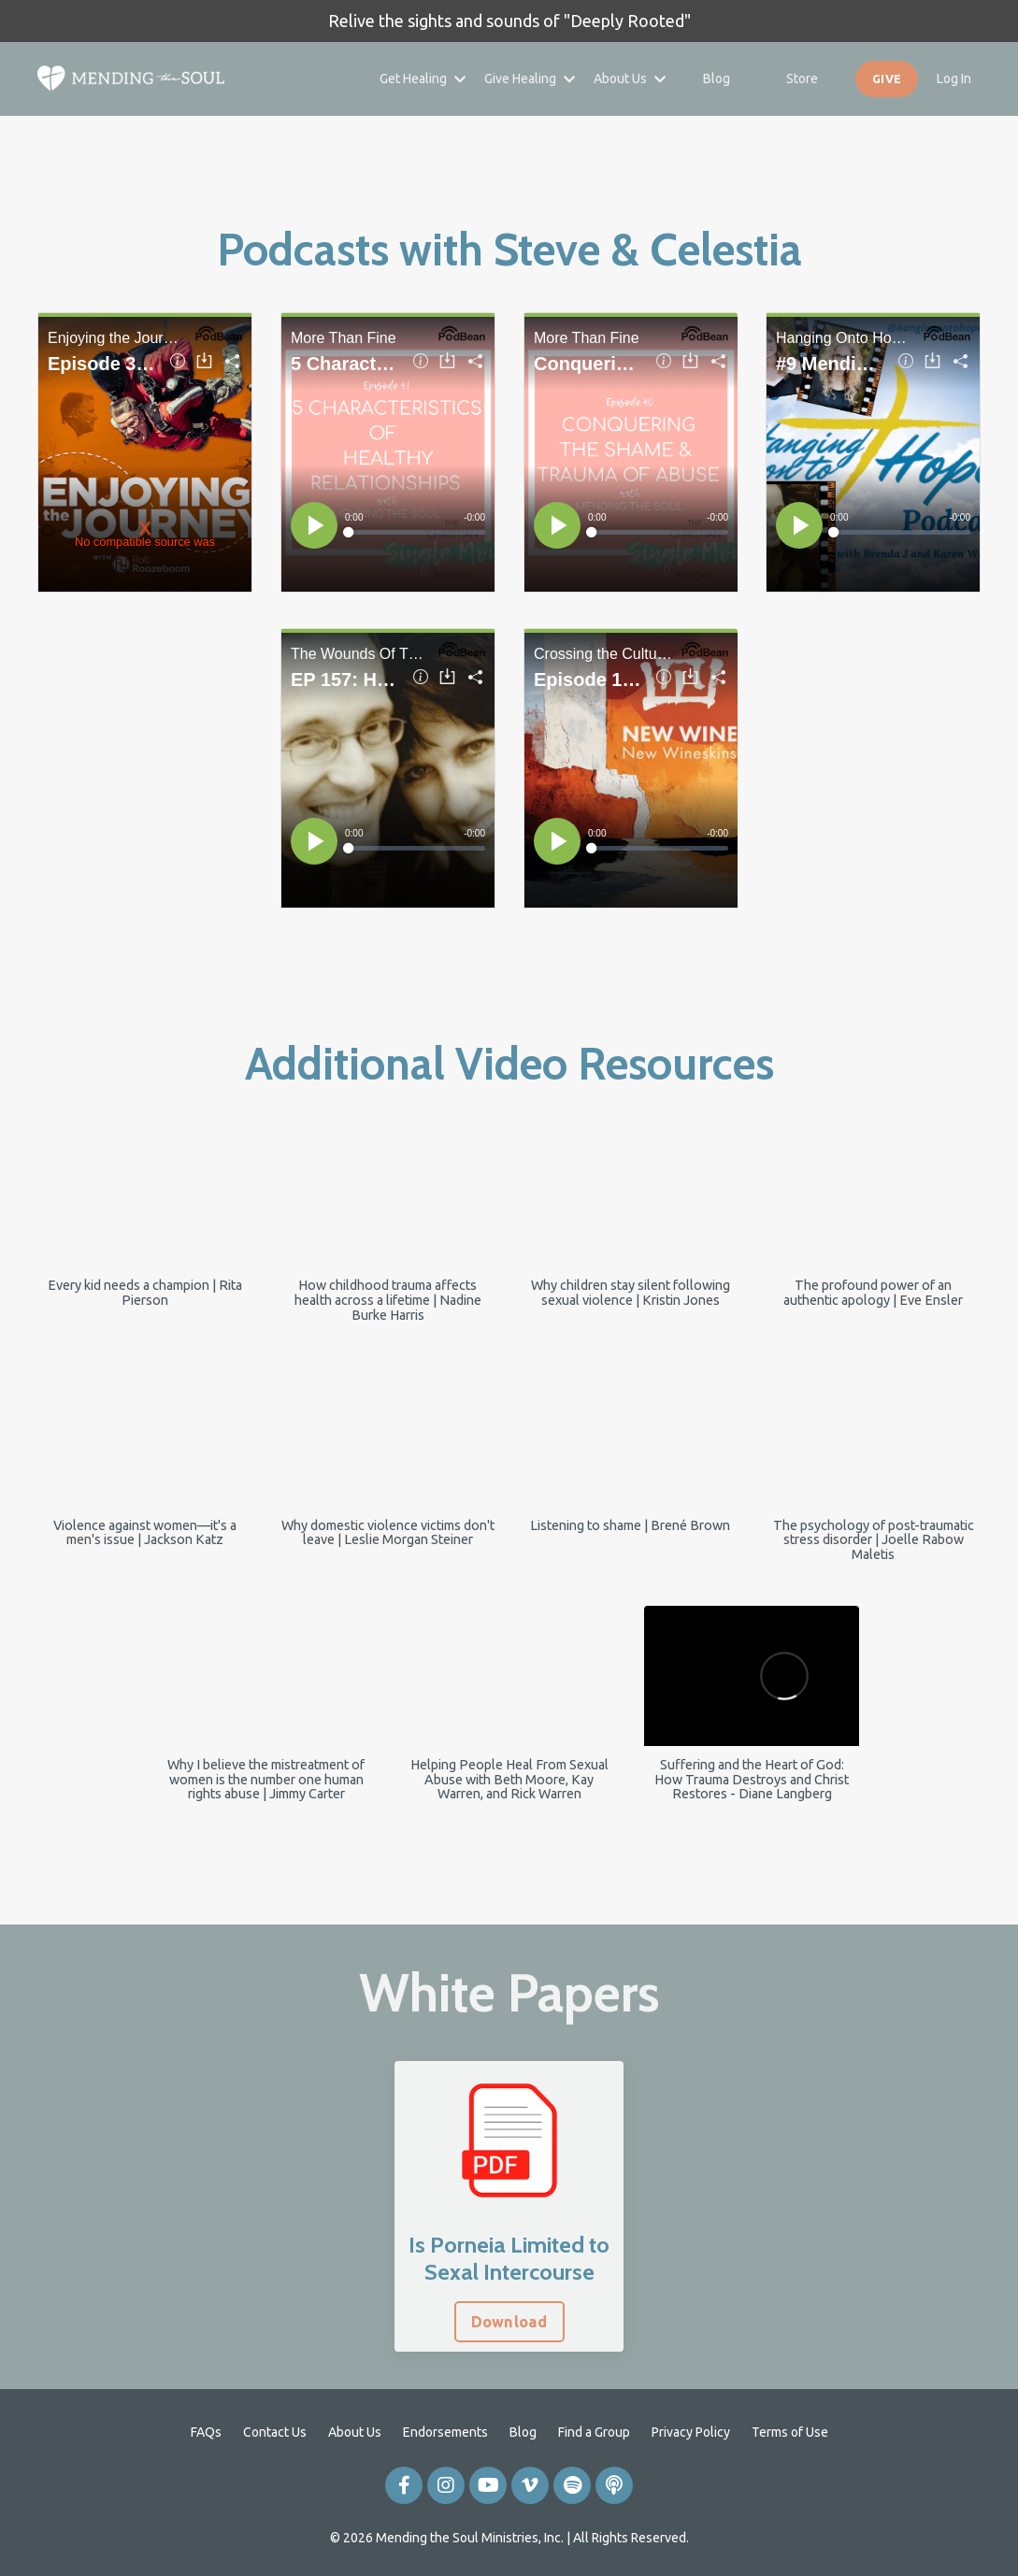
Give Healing (529, 78)
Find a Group (594, 2432)
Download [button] (509, 2321)
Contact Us (275, 2432)
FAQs (206, 2432)
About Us (630, 78)
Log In (954, 78)
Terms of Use (790, 2432)
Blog (716, 78)
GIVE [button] (886, 78)
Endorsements (445, 2432)
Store (802, 78)
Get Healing (423, 78)
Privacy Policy (691, 2432)
